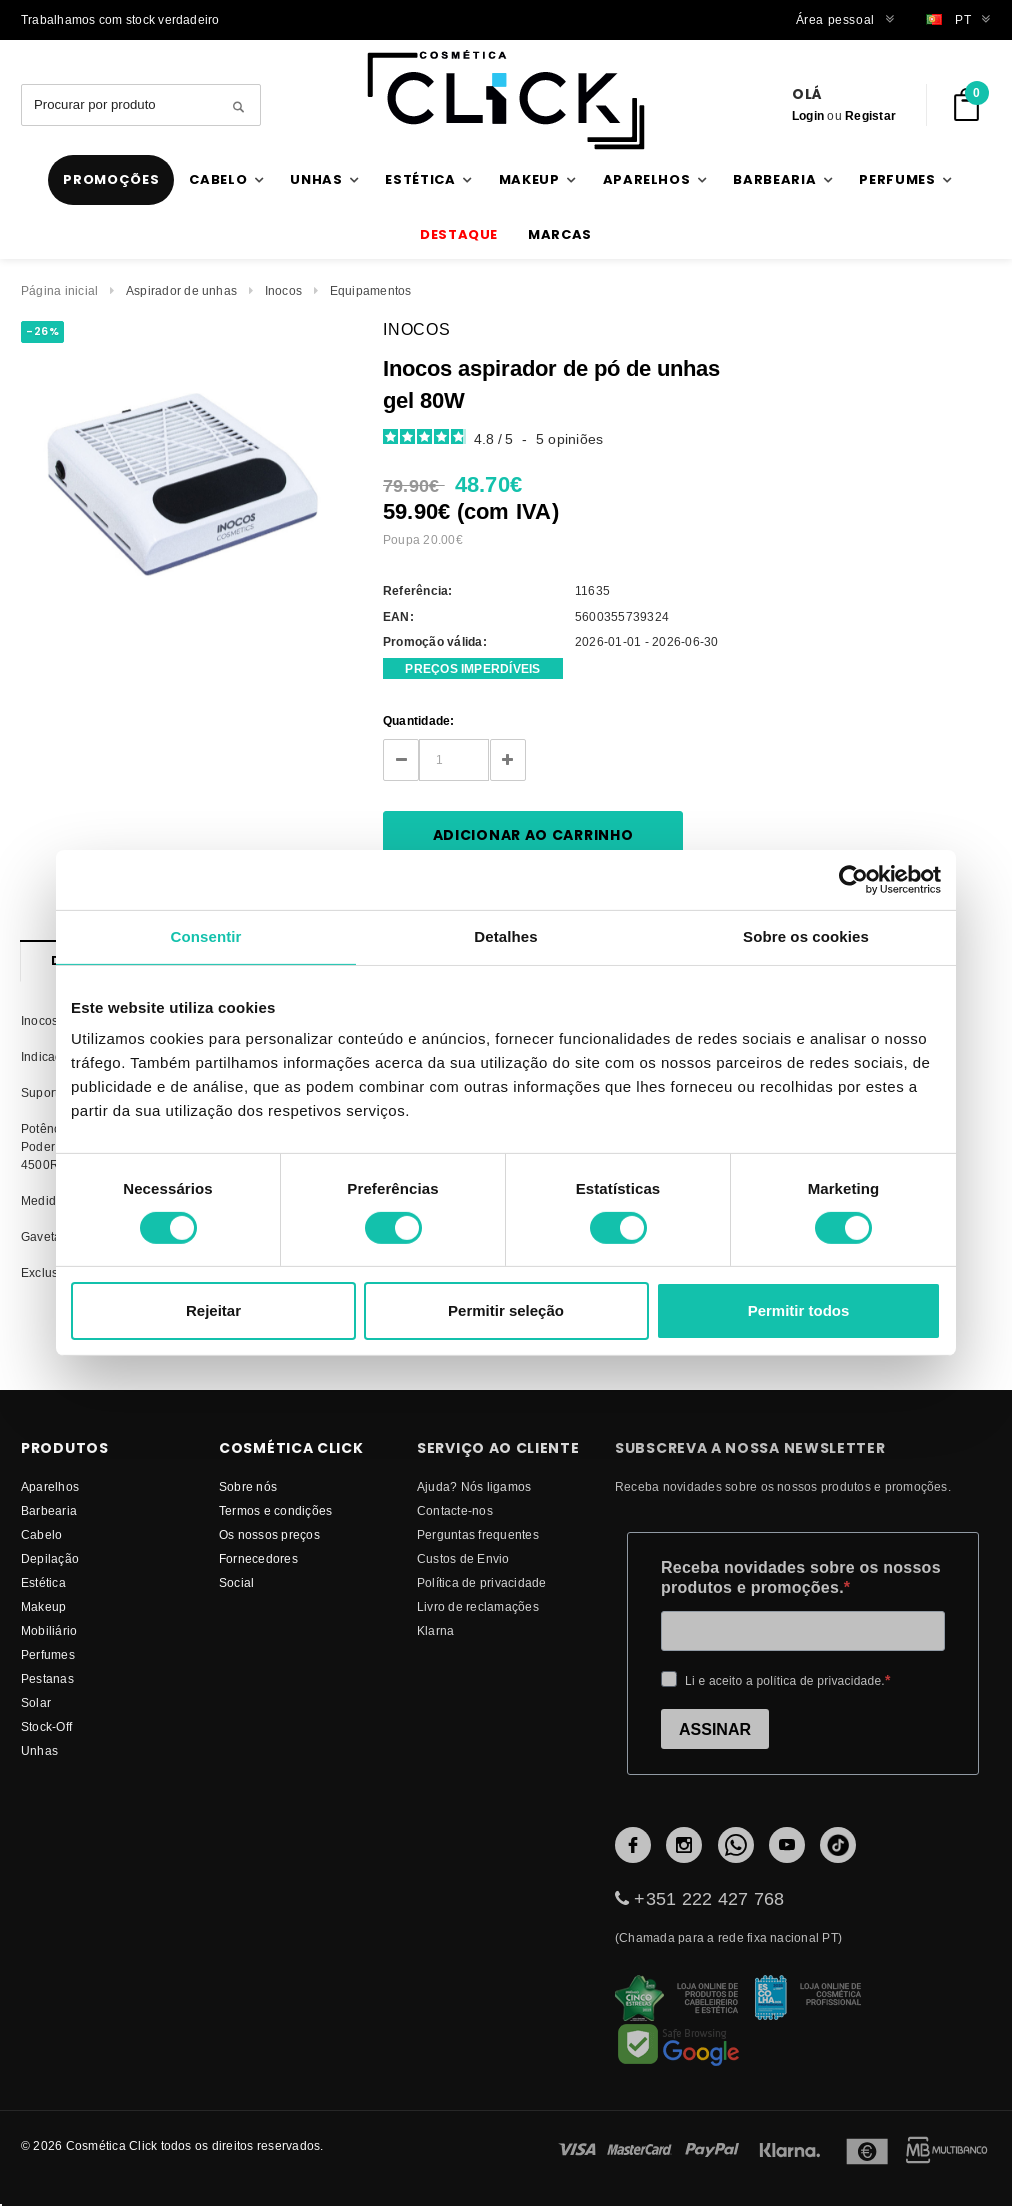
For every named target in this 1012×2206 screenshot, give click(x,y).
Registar (870, 115)
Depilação (50, 1558)
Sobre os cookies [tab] (806, 936)
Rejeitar (213, 1310)
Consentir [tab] (206, 936)
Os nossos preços (269, 1534)
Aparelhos (50, 1486)
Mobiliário (49, 1630)
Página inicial (59, 290)
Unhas (39, 1750)
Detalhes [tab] (505, 936)
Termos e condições (275, 1510)
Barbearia (49, 1510)
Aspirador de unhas (181, 290)
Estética (43, 1582)
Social (236, 1582)
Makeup (43, 1606)
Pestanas (47, 1678)
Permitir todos (799, 1310)
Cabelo (41, 1534)
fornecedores (258, 1558)
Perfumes (48, 1654)
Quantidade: (419, 720)
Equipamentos (371, 290)
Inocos (283, 290)
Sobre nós (248, 1486)
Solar (36, 1702)
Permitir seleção (506, 1310)
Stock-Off (46, 1726)
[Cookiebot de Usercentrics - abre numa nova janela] (853, 880)
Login (808, 115)
